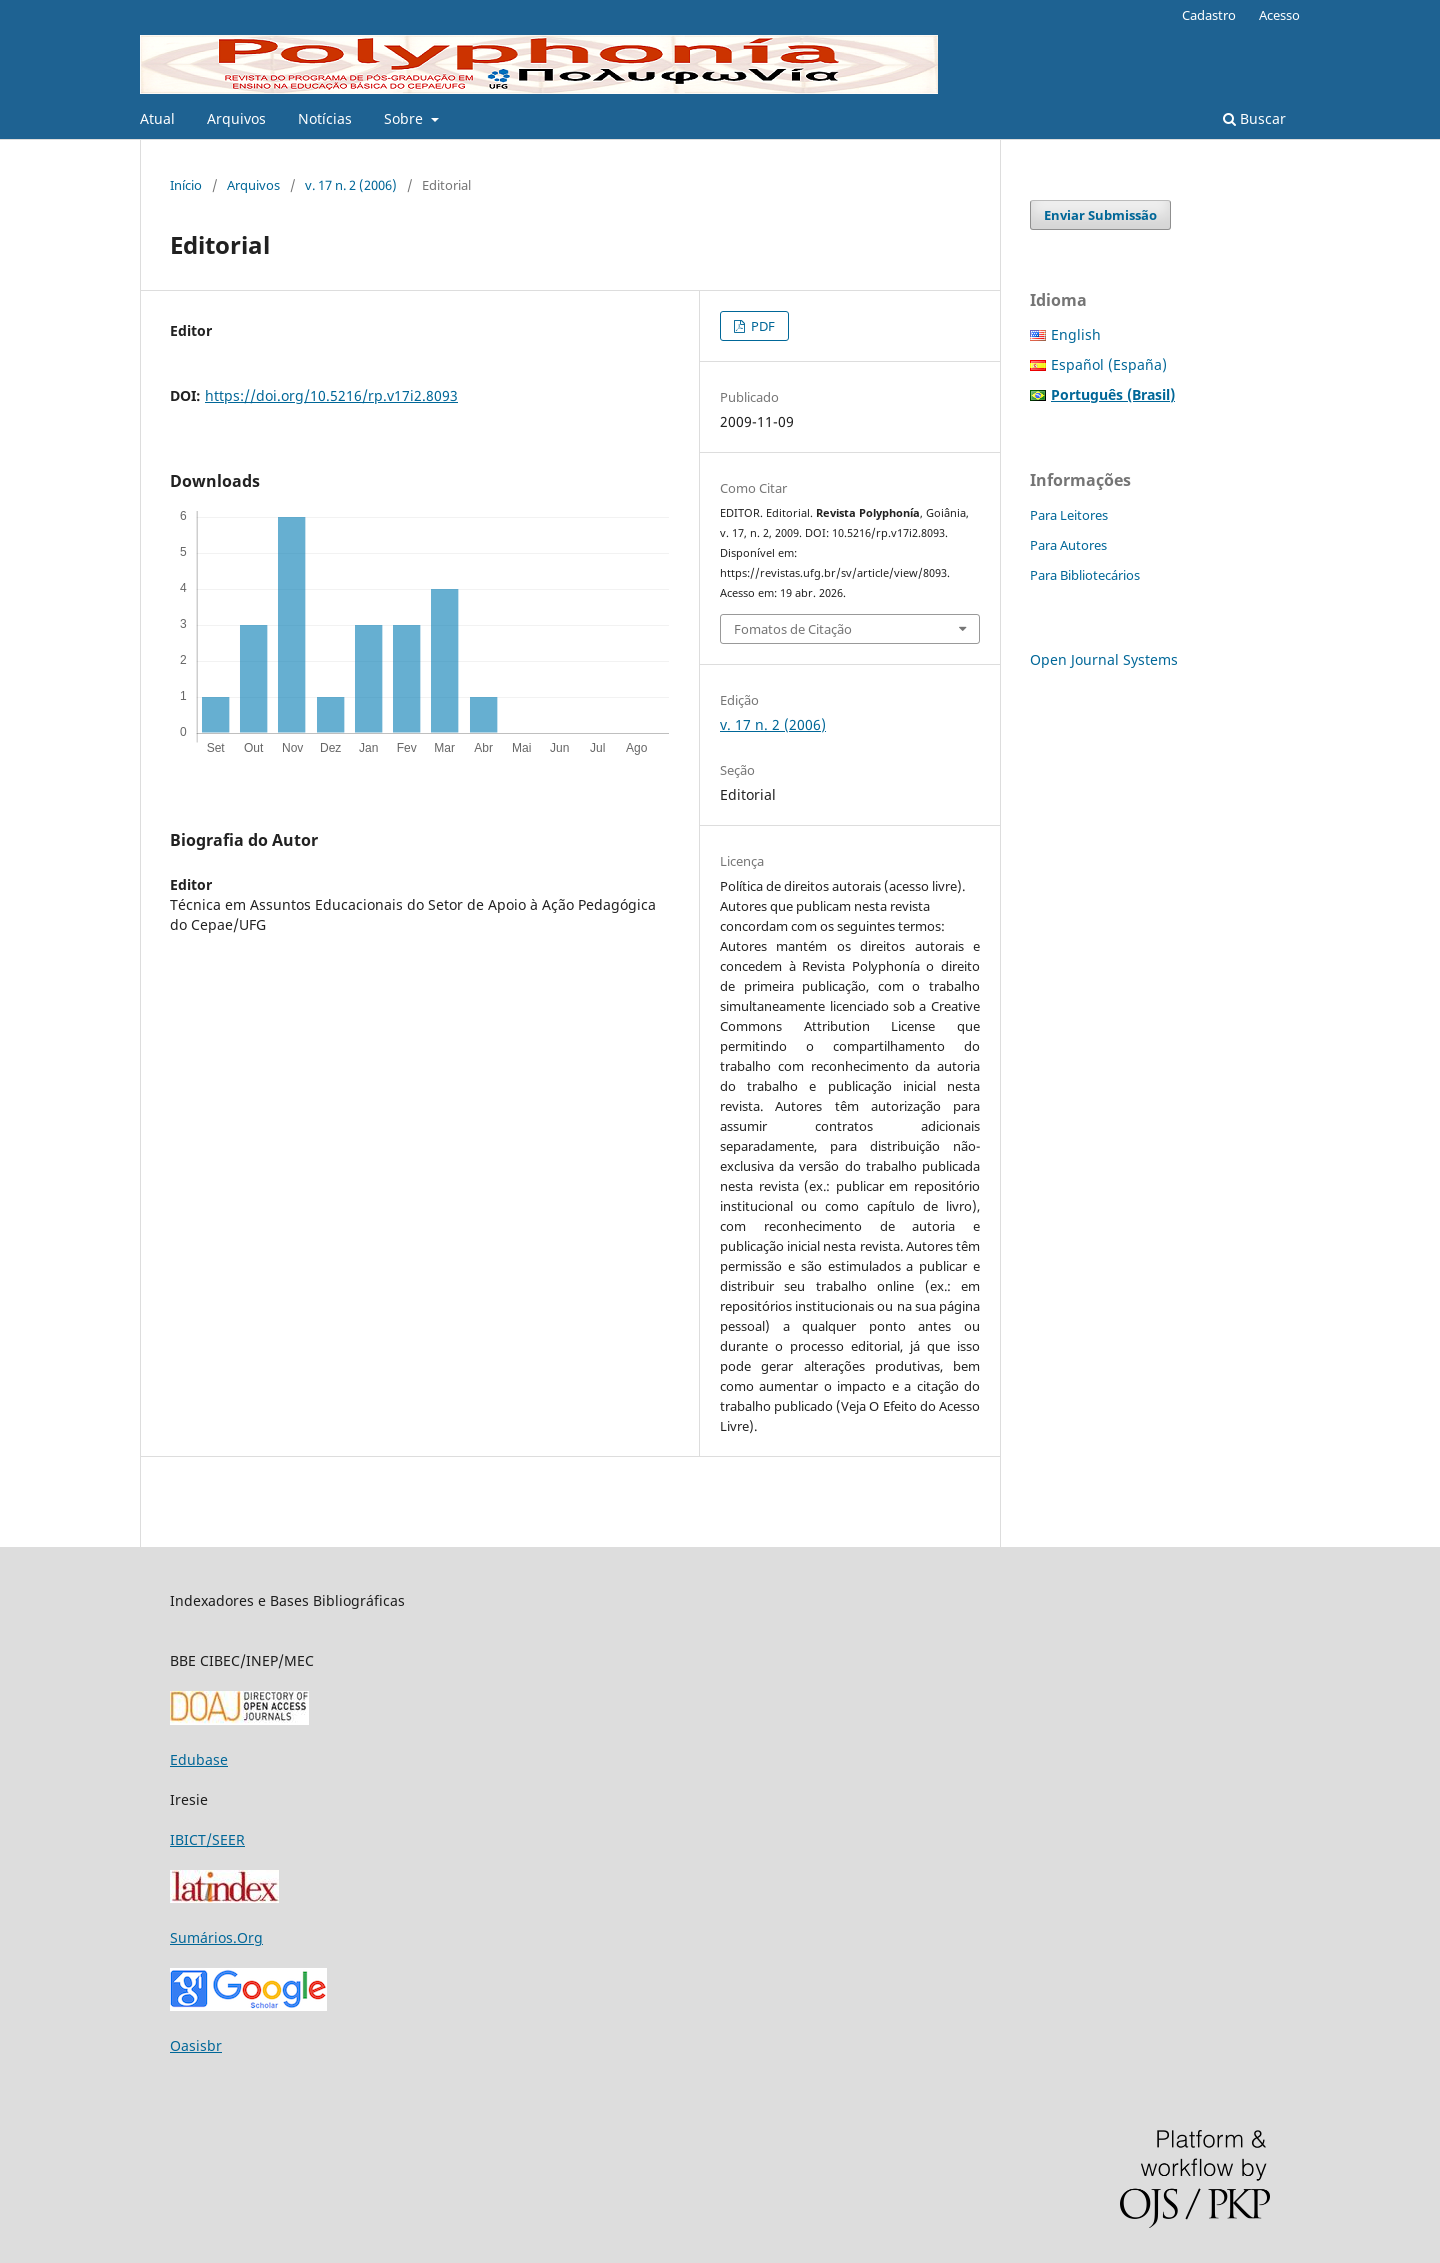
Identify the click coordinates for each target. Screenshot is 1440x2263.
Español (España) (1109, 364)
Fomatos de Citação (793, 629)
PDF (761, 326)
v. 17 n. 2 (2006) (351, 185)
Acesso (1279, 15)
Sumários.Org (216, 1937)
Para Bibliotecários (1085, 575)
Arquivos (236, 118)
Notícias (325, 118)
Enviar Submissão (1100, 215)
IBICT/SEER (207, 1839)
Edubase (199, 1759)
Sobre (405, 118)
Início (186, 185)
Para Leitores (1069, 515)
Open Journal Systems (1104, 659)
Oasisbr (196, 2045)
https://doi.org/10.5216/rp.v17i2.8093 (331, 395)
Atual (157, 118)
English (1076, 334)
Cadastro (1209, 15)
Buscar (1254, 118)
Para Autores (1068, 545)
